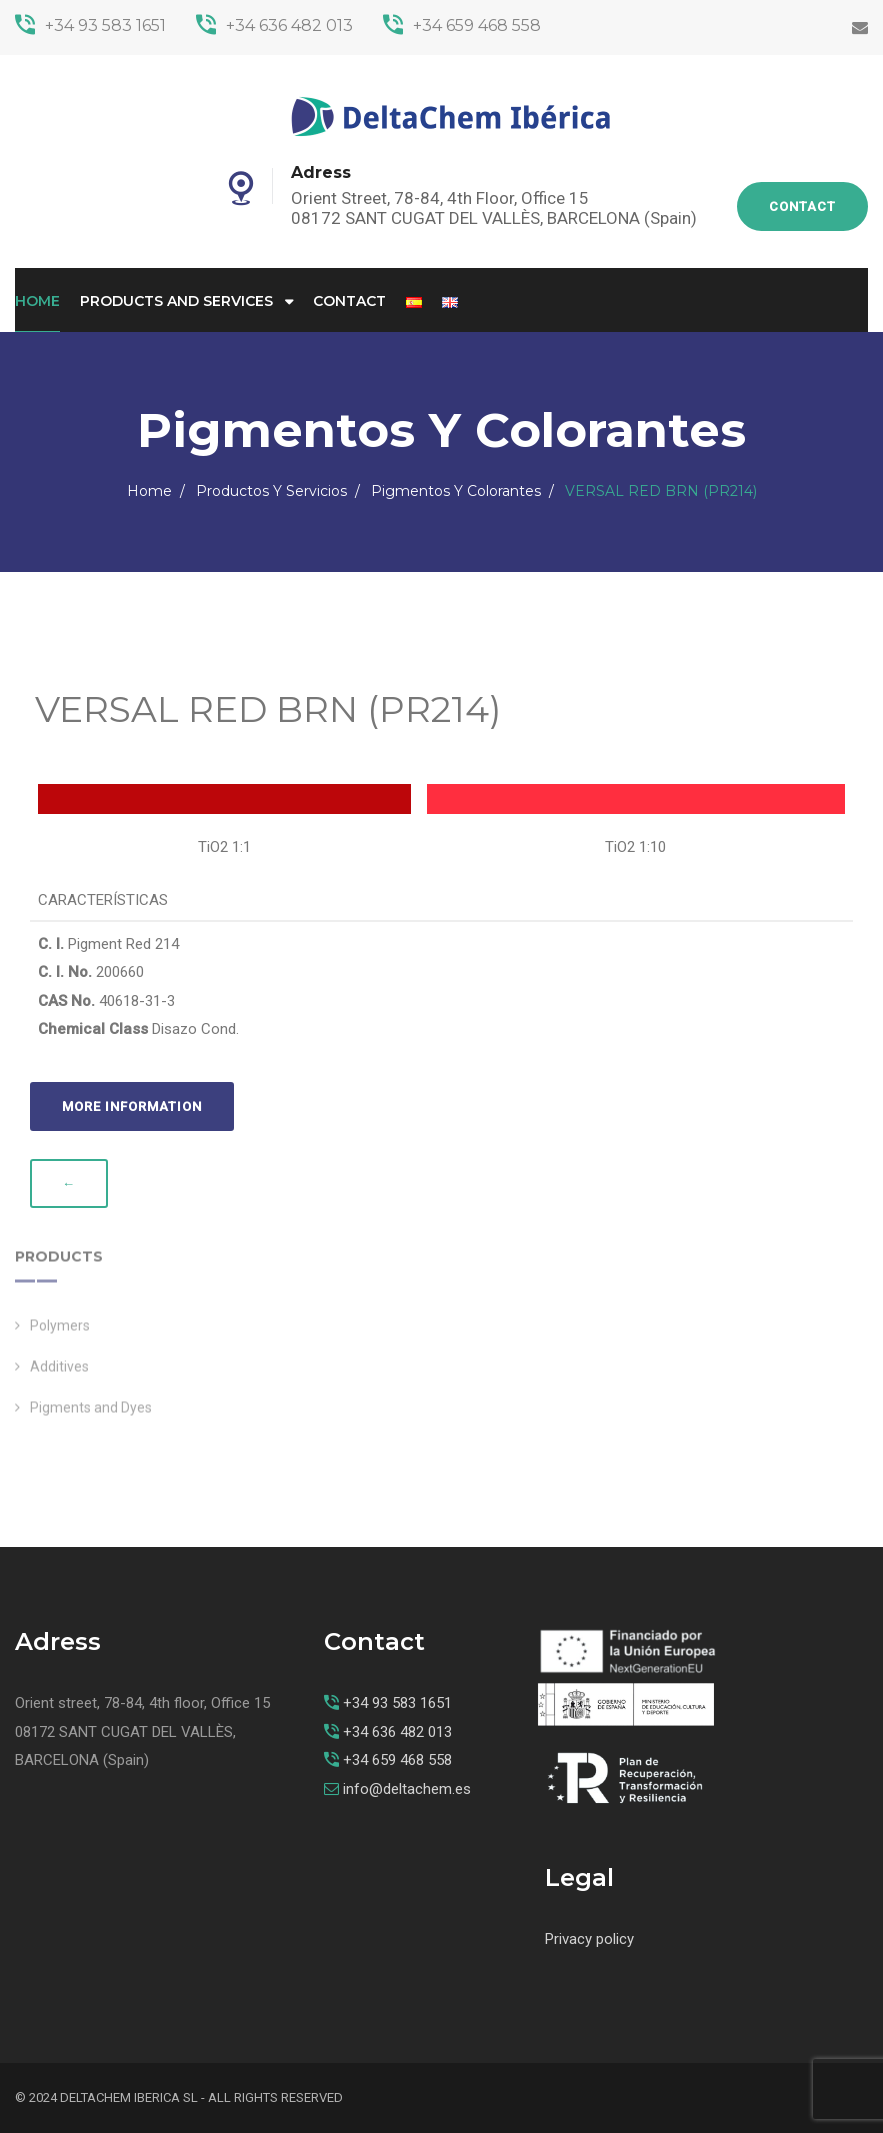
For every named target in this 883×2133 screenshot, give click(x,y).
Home (37, 301)
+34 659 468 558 (462, 25)
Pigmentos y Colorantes (456, 491)
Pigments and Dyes (91, 1415)
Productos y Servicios (271, 491)
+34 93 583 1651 (90, 25)
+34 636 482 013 (274, 25)
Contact (802, 206)
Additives (59, 1374)
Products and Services (176, 301)
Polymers (60, 1333)
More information (132, 1106)
